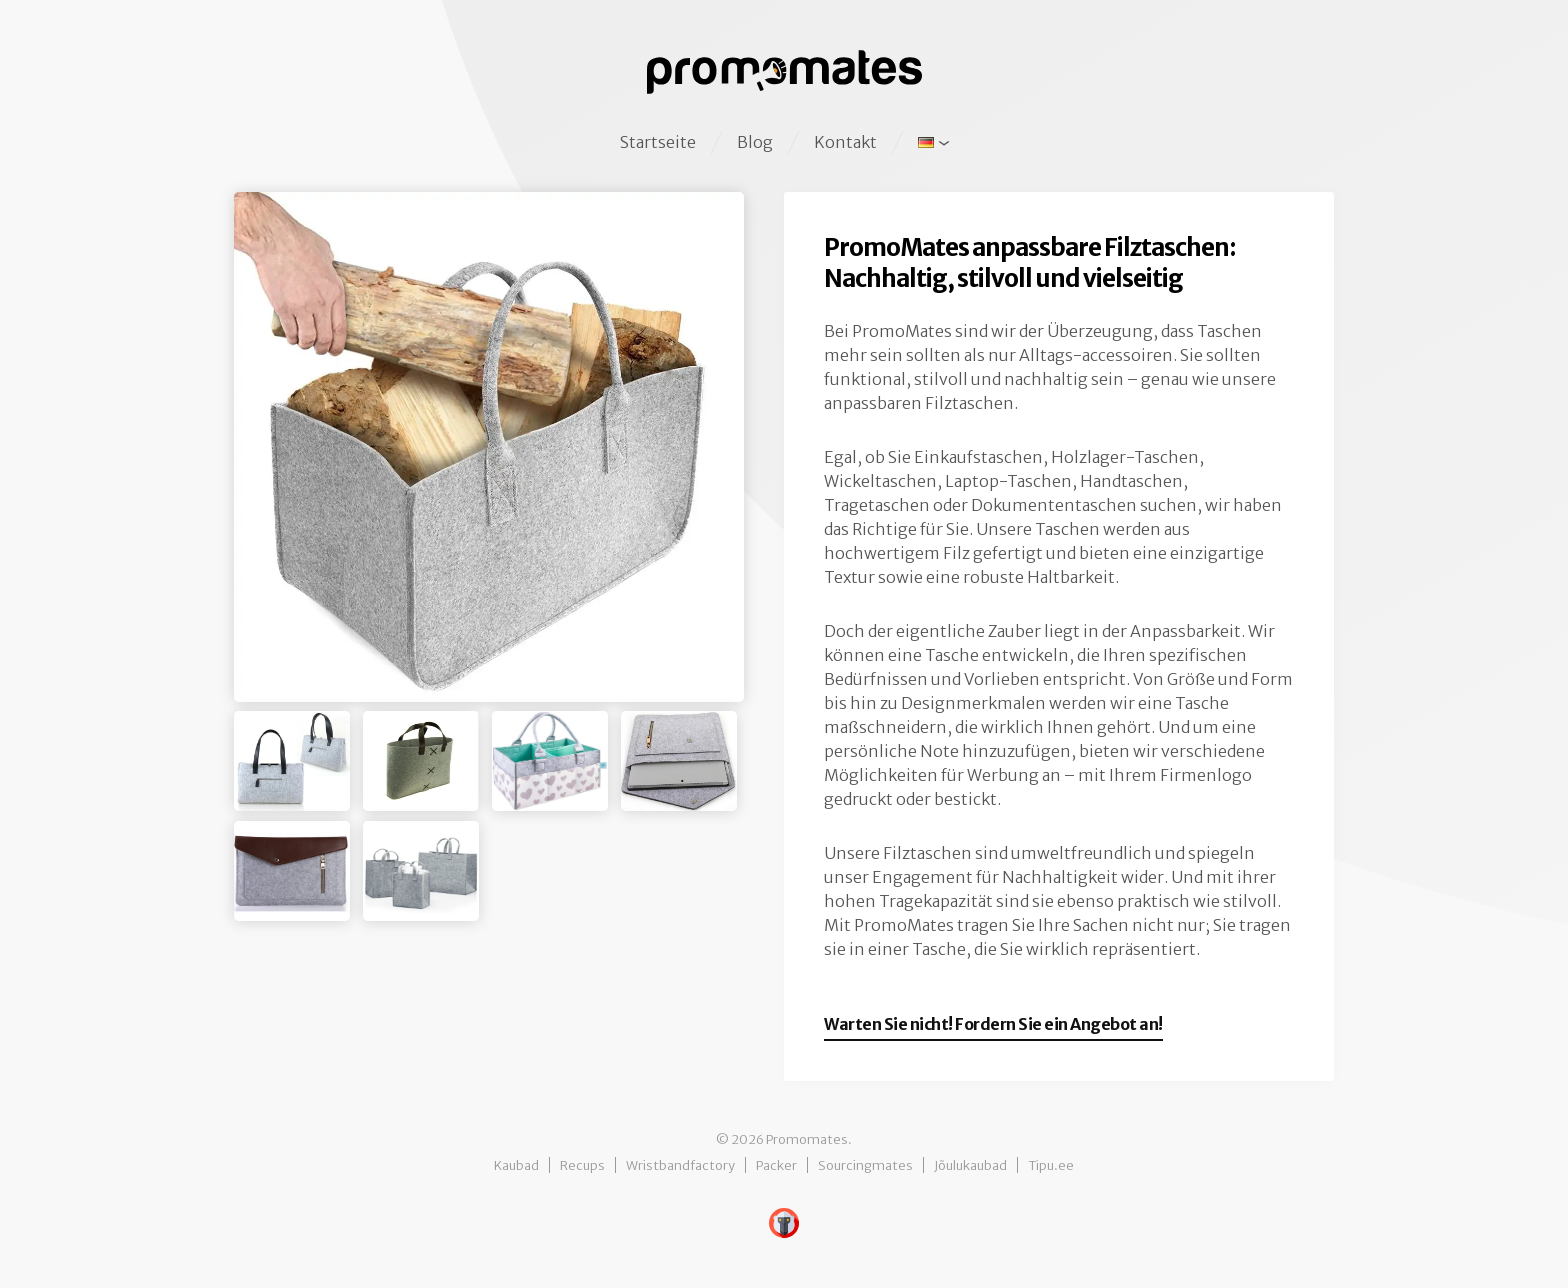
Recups (582, 1165)
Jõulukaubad (970, 1165)
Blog (755, 142)
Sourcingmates (865, 1165)
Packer (776, 1165)
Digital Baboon (784, 1223)
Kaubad (516, 1165)
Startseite (658, 142)
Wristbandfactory (680, 1165)
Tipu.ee (1051, 1165)
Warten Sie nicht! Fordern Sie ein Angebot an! (993, 1024)
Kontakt (845, 142)
